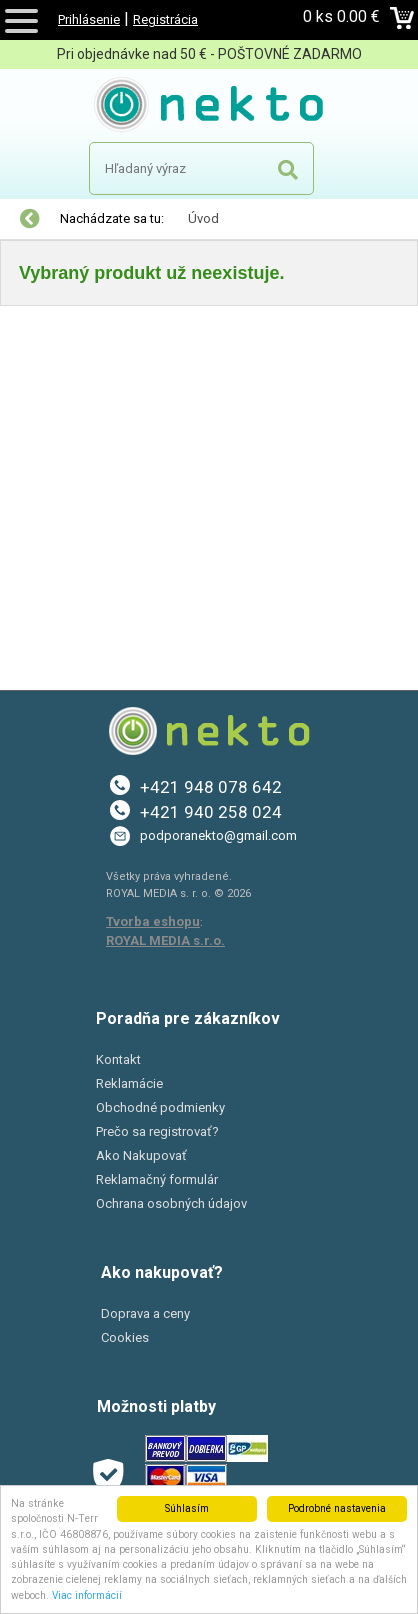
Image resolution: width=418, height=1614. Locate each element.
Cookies (125, 1337)
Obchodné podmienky (160, 1107)
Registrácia (165, 19)
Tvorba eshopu (153, 921)
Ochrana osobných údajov (171, 1203)
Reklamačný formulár (157, 1179)
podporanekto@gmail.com (218, 835)
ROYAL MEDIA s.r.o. (165, 940)
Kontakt (118, 1059)
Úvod (203, 218)
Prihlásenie (89, 19)
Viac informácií (87, 1595)
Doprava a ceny (145, 1313)
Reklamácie (129, 1083)
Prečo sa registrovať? (157, 1131)
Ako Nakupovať (141, 1155)
